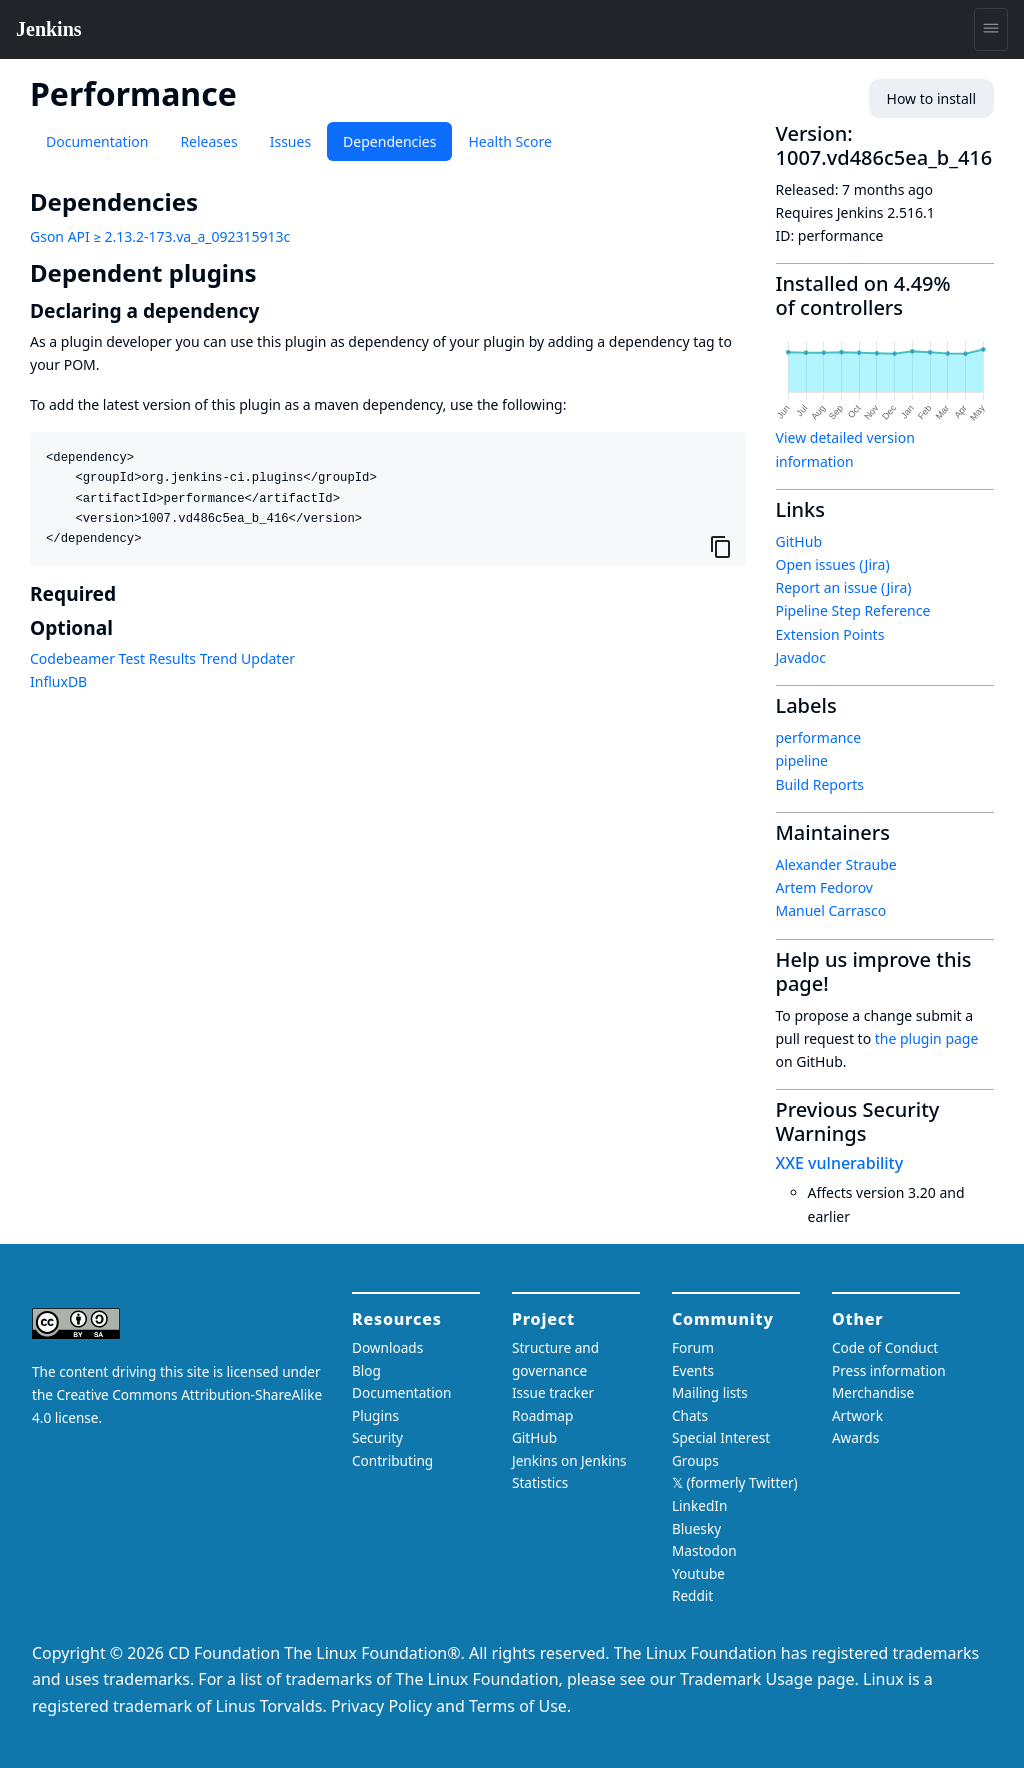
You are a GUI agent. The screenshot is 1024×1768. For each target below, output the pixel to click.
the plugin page (927, 1038)
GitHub (799, 541)
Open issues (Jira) (833, 564)
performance (819, 737)
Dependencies (389, 141)
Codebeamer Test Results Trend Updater (162, 658)
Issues (290, 141)
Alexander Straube (836, 864)
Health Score (509, 141)
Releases (208, 141)
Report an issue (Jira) (844, 587)
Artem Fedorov (824, 887)
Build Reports (820, 784)
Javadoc (801, 657)
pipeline (802, 760)
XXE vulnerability (840, 1163)
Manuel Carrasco (831, 910)
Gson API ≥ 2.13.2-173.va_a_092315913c (160, 236)
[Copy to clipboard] (721, 546)
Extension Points (830, 634)
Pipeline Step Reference (853, 610)
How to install (931, 98)
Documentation (97, 141)
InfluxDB (58, 681)
